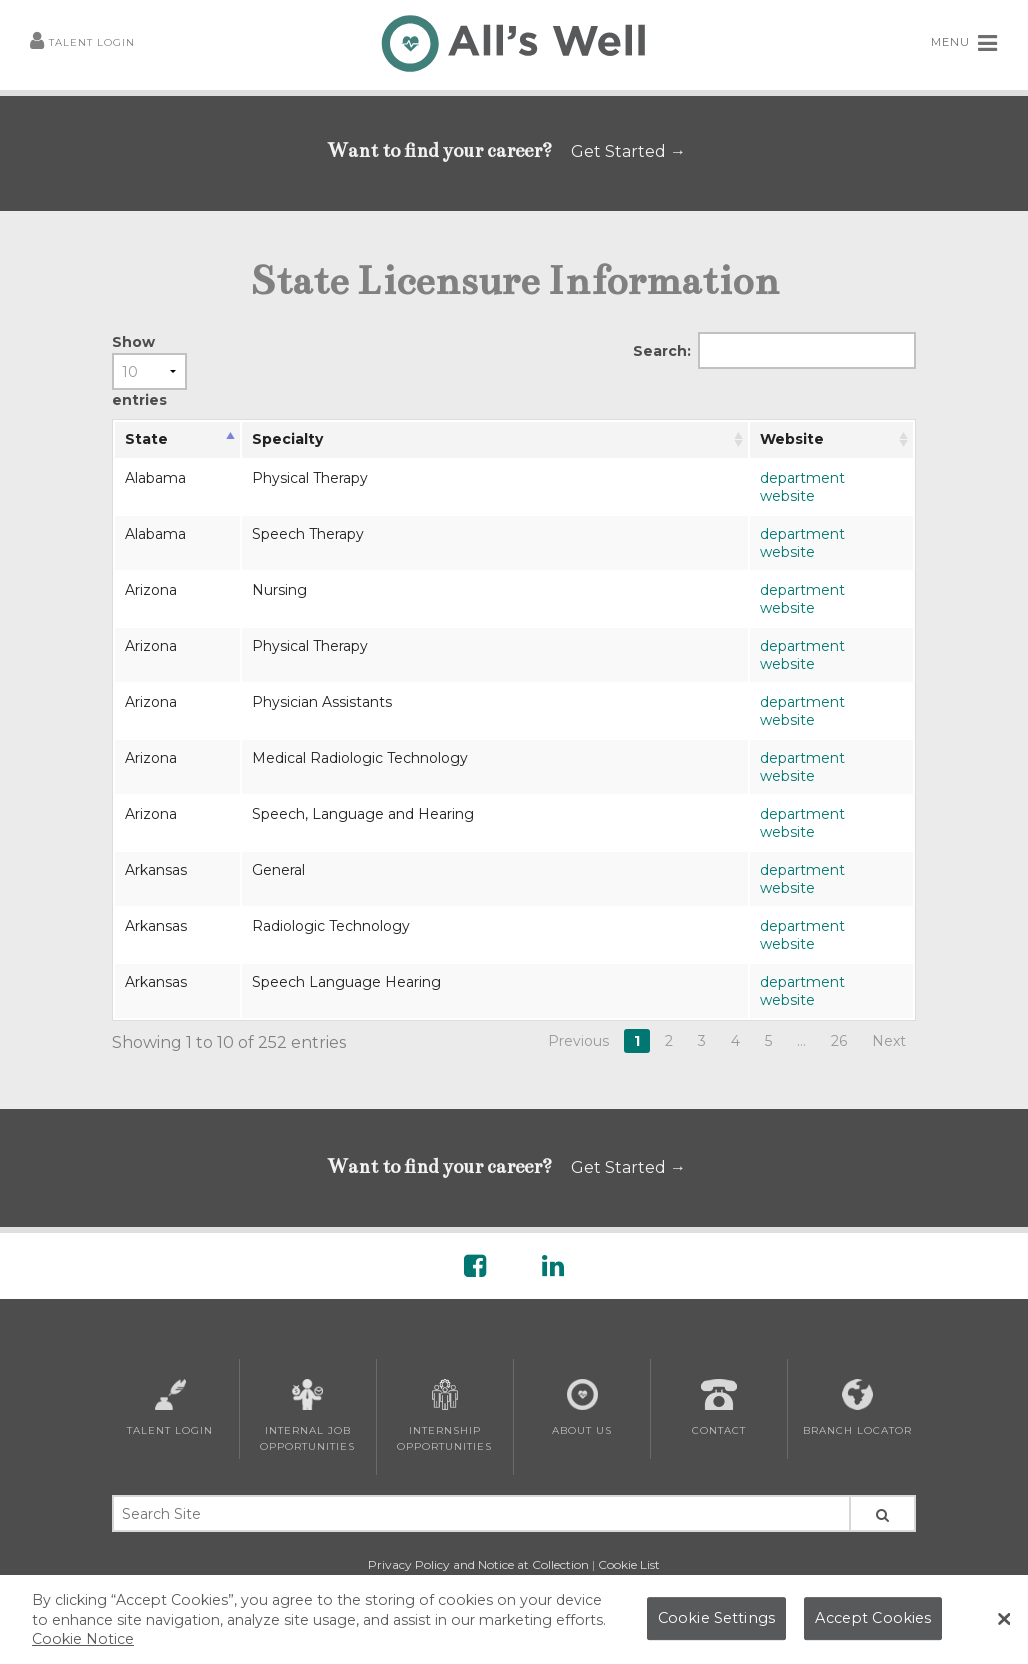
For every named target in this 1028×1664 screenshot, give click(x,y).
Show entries (149, 371)
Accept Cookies (873, 1618)
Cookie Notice (83, 1639)
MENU (964, 43)
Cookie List (629, 1564)
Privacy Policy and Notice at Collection (478, 1564)
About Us (582, 1408)
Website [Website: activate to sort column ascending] (792, 439)
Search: (774, 350)
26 (839, 1041)
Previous (578, 1041)
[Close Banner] (1004, 1619)
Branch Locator (857, 1408)
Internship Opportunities (444, 1416)
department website (802, 487)
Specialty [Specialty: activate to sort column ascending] (287, 439)
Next (889, 1041)
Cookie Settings (716, 1618)
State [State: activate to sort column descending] (146, 439)
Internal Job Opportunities (307, 1416)
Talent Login (82, 43)
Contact (719, 1408)
